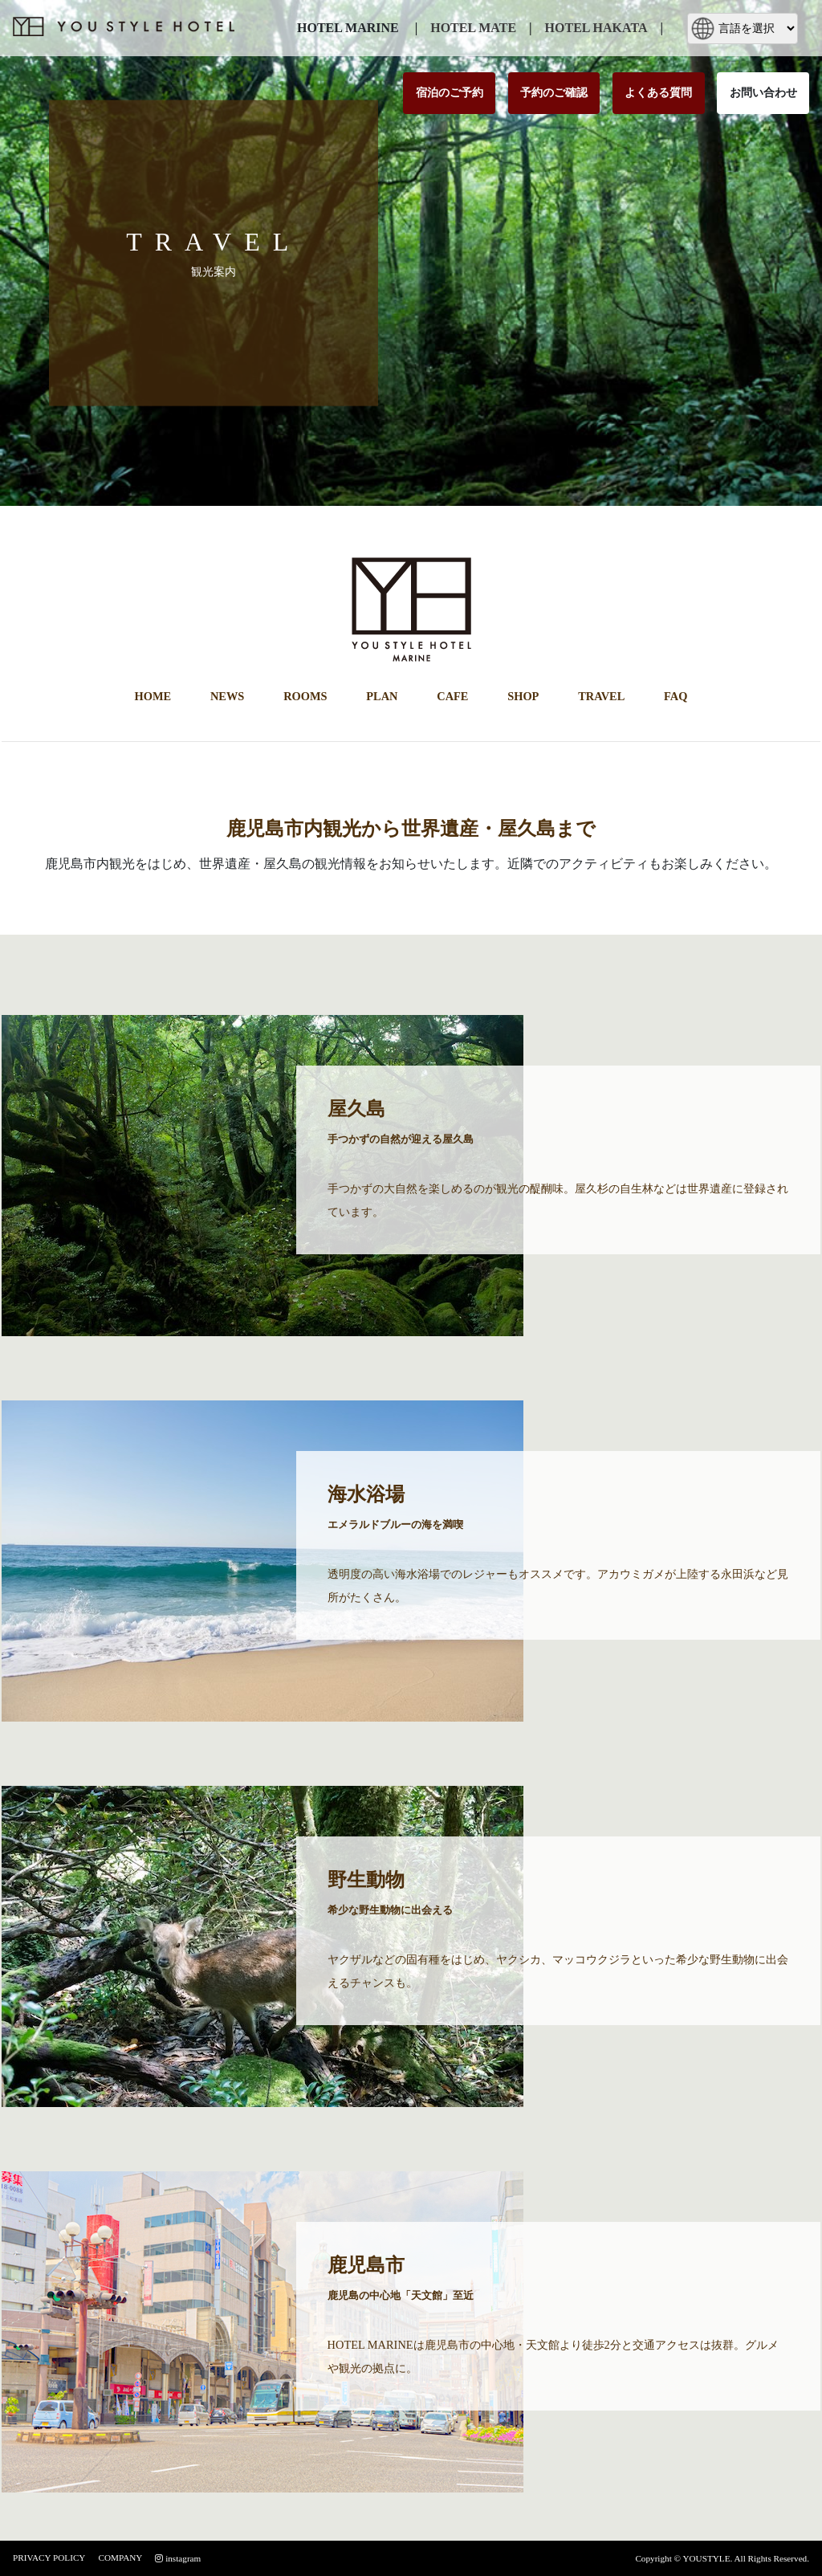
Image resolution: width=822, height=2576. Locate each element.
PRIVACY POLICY (49, 2557)
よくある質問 (658, 92)
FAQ (675, 696)
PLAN (381, 696)
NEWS (227, 696)
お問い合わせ (763, 92)
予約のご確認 (554, 92)
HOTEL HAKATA (596, 28)
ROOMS (305, 696)
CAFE (452, 696)
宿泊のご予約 (449, 92)
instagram (178, 2558)
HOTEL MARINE (348, 28)
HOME (153, 696)
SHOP (523, 696)
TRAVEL (601, 696)
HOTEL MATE (473, 28)
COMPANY (120, 2557)
